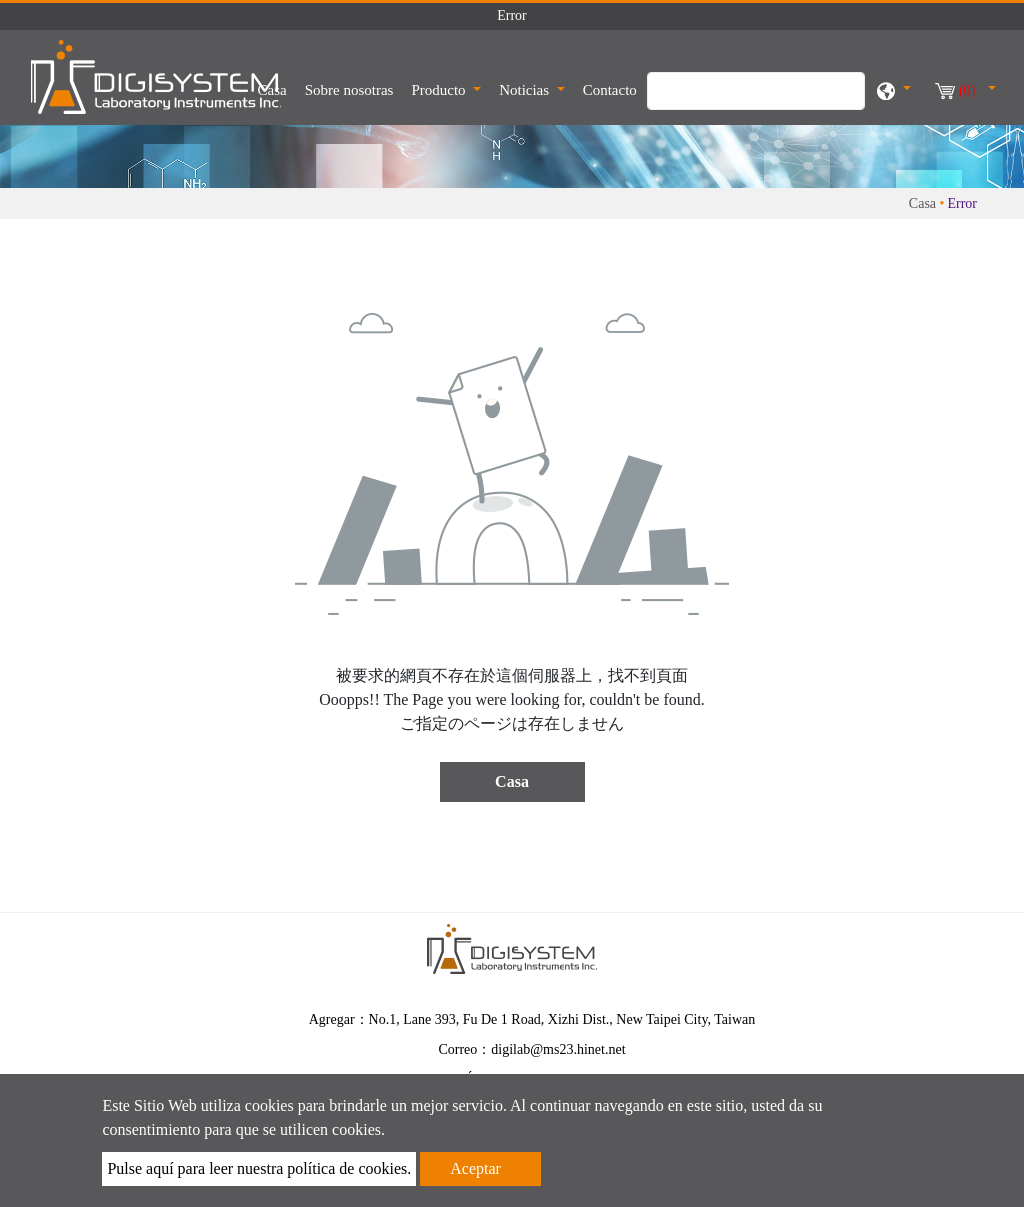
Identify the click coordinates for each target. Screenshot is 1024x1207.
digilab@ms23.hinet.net (558, 1049)
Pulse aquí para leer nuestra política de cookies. (259, 1168)
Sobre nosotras (349, 90)
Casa (275, 88)
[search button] (839, 101)
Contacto (610, 90)
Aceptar (475, 1168)
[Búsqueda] (756, 91)
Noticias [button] (526, 90)
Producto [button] (440, 90)
